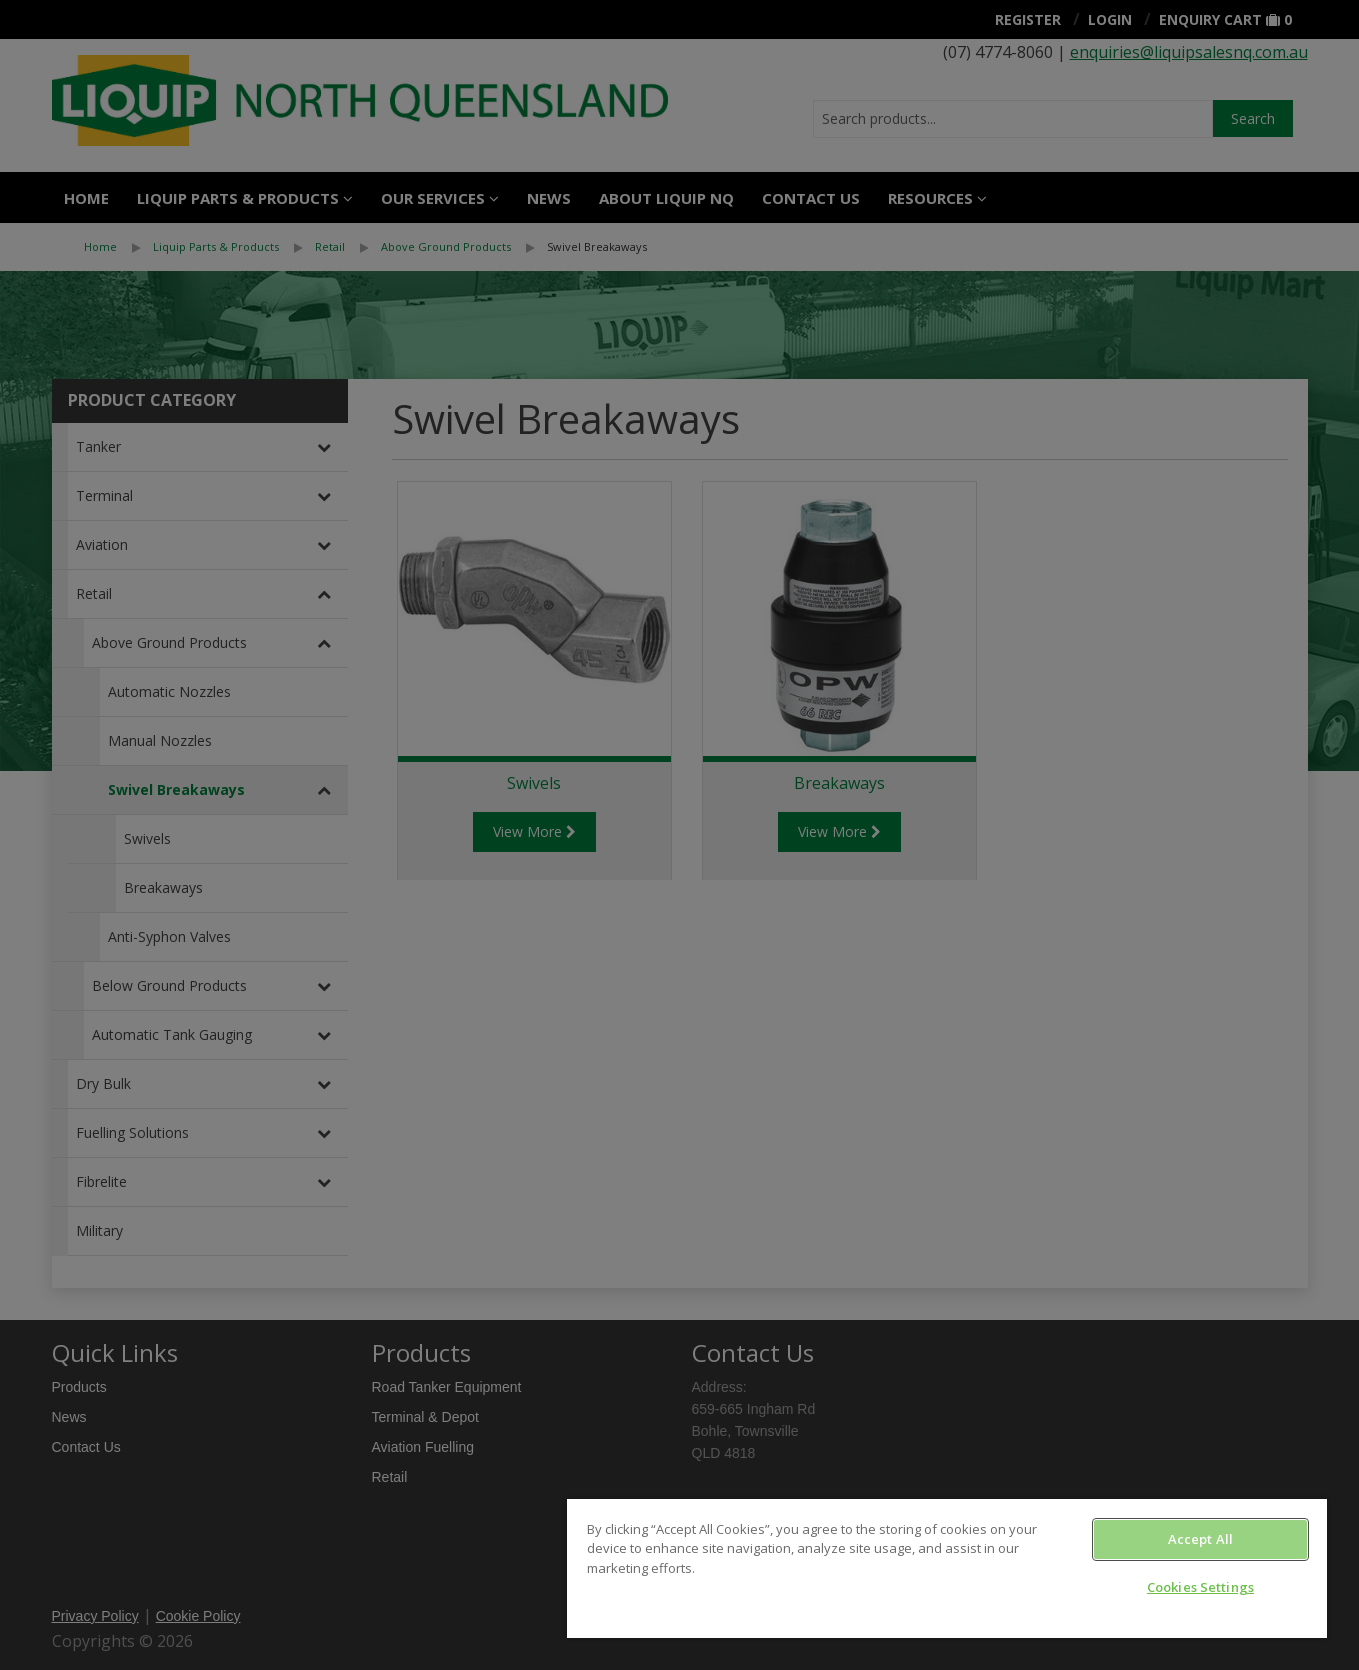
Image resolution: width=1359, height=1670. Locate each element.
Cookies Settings (1200, 1587)
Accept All (1200, 1539)
